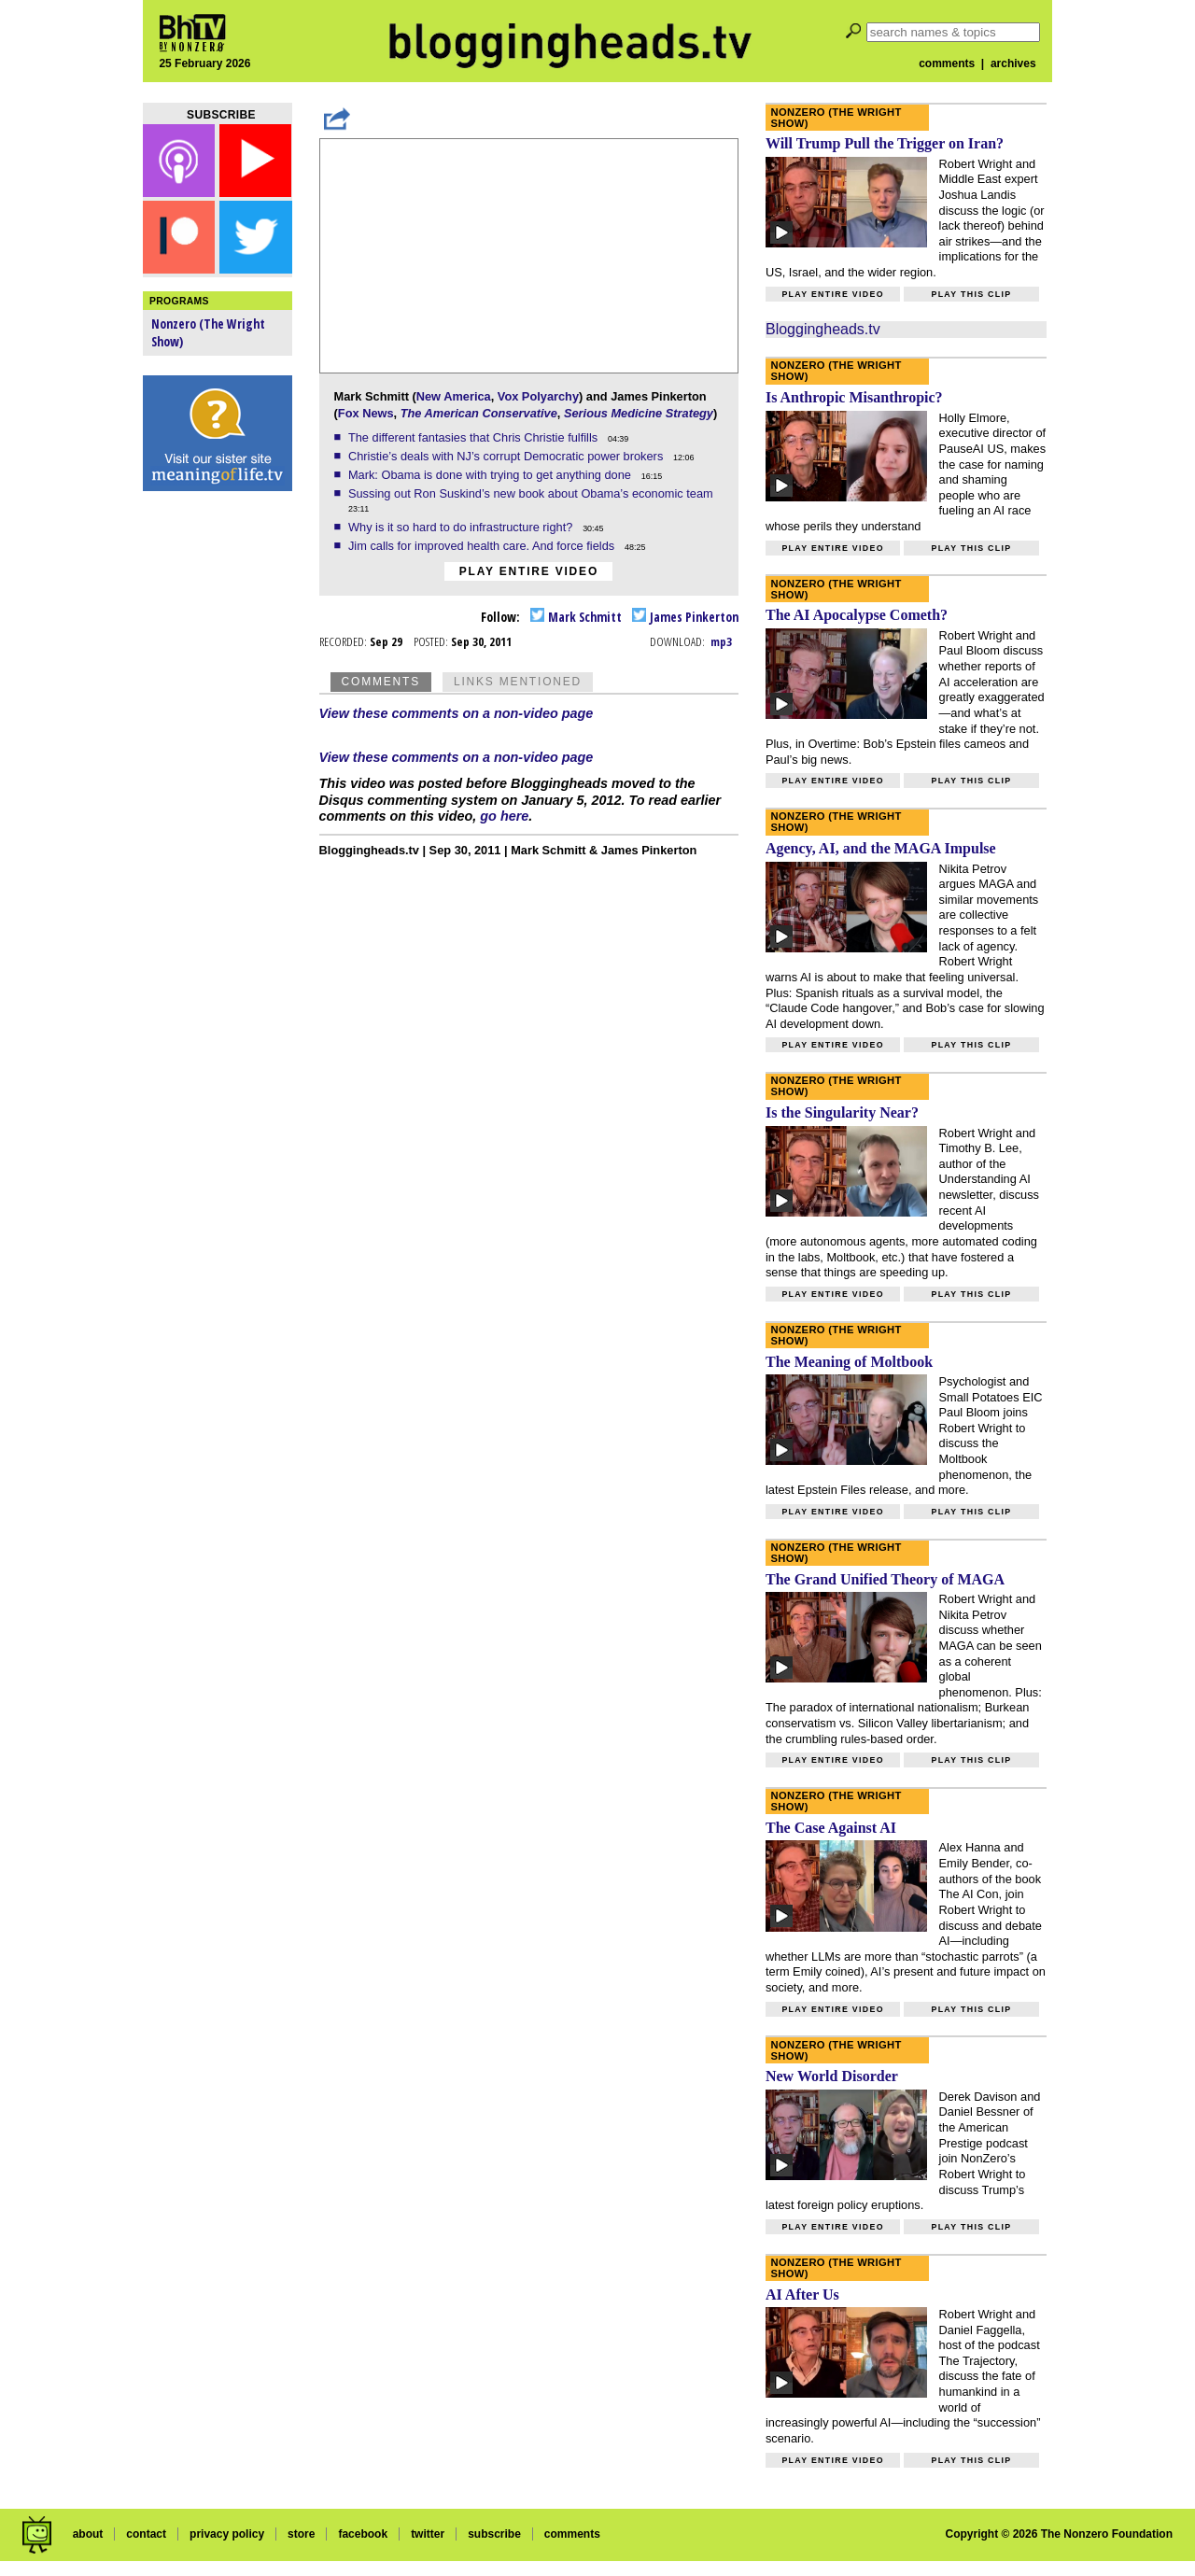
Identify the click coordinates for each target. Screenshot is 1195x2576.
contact (146, 2534)
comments (947, 63)
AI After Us (802, 2294)
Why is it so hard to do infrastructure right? (462, 527)
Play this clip (971, 294)
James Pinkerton (685, 617)
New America (453, 396)
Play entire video (528, 571)
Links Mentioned (518, 681)
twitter (427, 2534)
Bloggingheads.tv (823, 329)
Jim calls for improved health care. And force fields (483, 546)
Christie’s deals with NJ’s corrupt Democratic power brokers (507, 456)
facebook (362, 2534)
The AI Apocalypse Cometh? (857, 615)
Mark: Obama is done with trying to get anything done (491, 475)
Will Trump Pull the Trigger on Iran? (885, 143)
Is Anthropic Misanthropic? (854, 397)
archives (1013, 63)
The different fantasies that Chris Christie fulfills (474, 437)
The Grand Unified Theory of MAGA (885, 1579)
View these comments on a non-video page (456, 713)
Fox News (366, 413)
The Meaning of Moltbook (849, 1362)
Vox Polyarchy (538, 396)
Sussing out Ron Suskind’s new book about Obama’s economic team (532, 493)
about (88, 2534)
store (301, 2534)
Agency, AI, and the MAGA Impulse (881, 848)
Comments (381, 681)
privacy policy (227, 2534)
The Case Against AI (831, 1828)
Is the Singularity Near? (842, 1112)
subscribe (494, 2534)
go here (504, 816)
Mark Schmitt (576, 617)
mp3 (721, 641)
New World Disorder (832, 2076)
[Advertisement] (217, 794)
